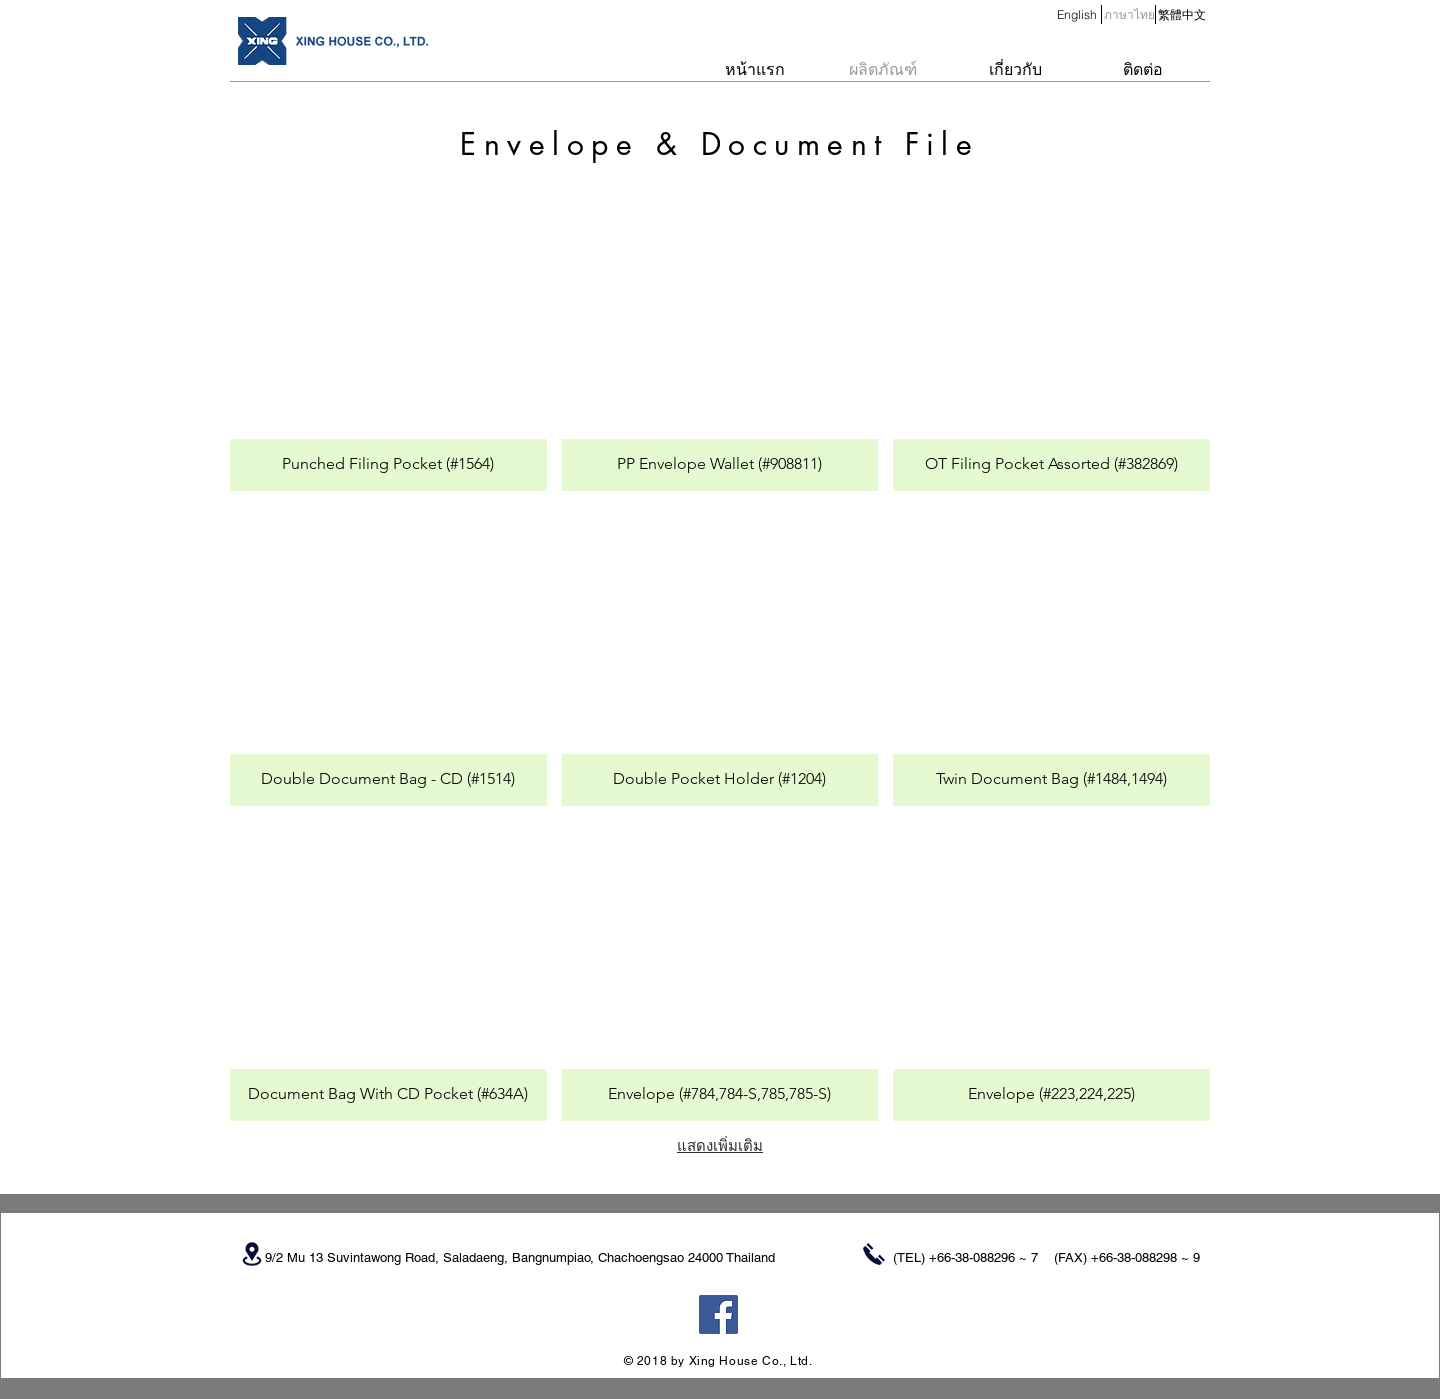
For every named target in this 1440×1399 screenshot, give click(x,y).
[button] (1129, 15)
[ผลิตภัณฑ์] (883, 70)
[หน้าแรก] (755, 70)
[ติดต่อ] (1143, 70)
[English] (1076, 15)
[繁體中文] (1181, 15)
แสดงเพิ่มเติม (720, 1145)
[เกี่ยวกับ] (1015, 70)
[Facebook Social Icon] (718, 1314)
